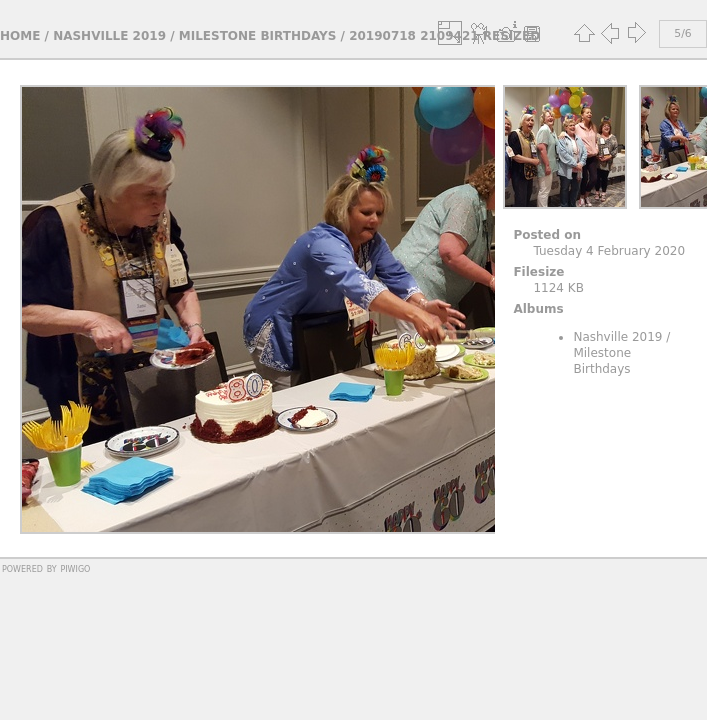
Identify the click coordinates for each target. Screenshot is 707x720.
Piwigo (75, 568)
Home (20, 36)
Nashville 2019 (109, 36)
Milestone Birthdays (258, 36)
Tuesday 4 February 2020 (609, 251)
